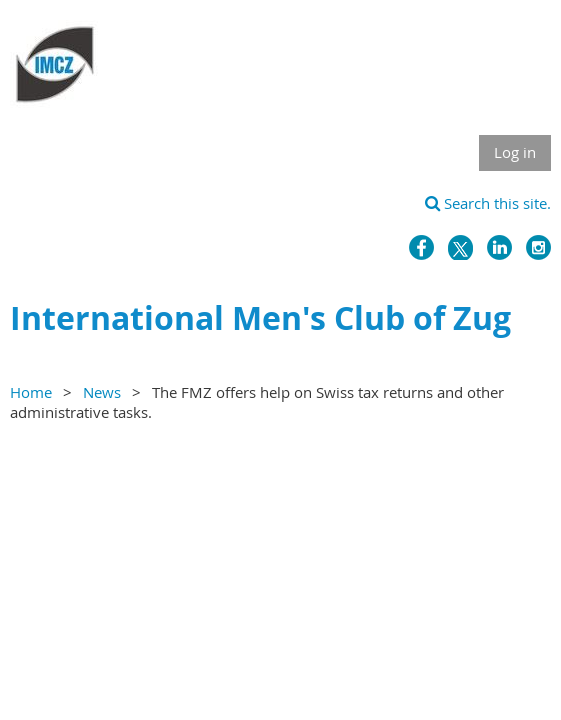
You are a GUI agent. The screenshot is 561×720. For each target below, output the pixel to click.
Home (31, 392)
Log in (515, 152)
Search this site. (488, 203)
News (102, 392)
